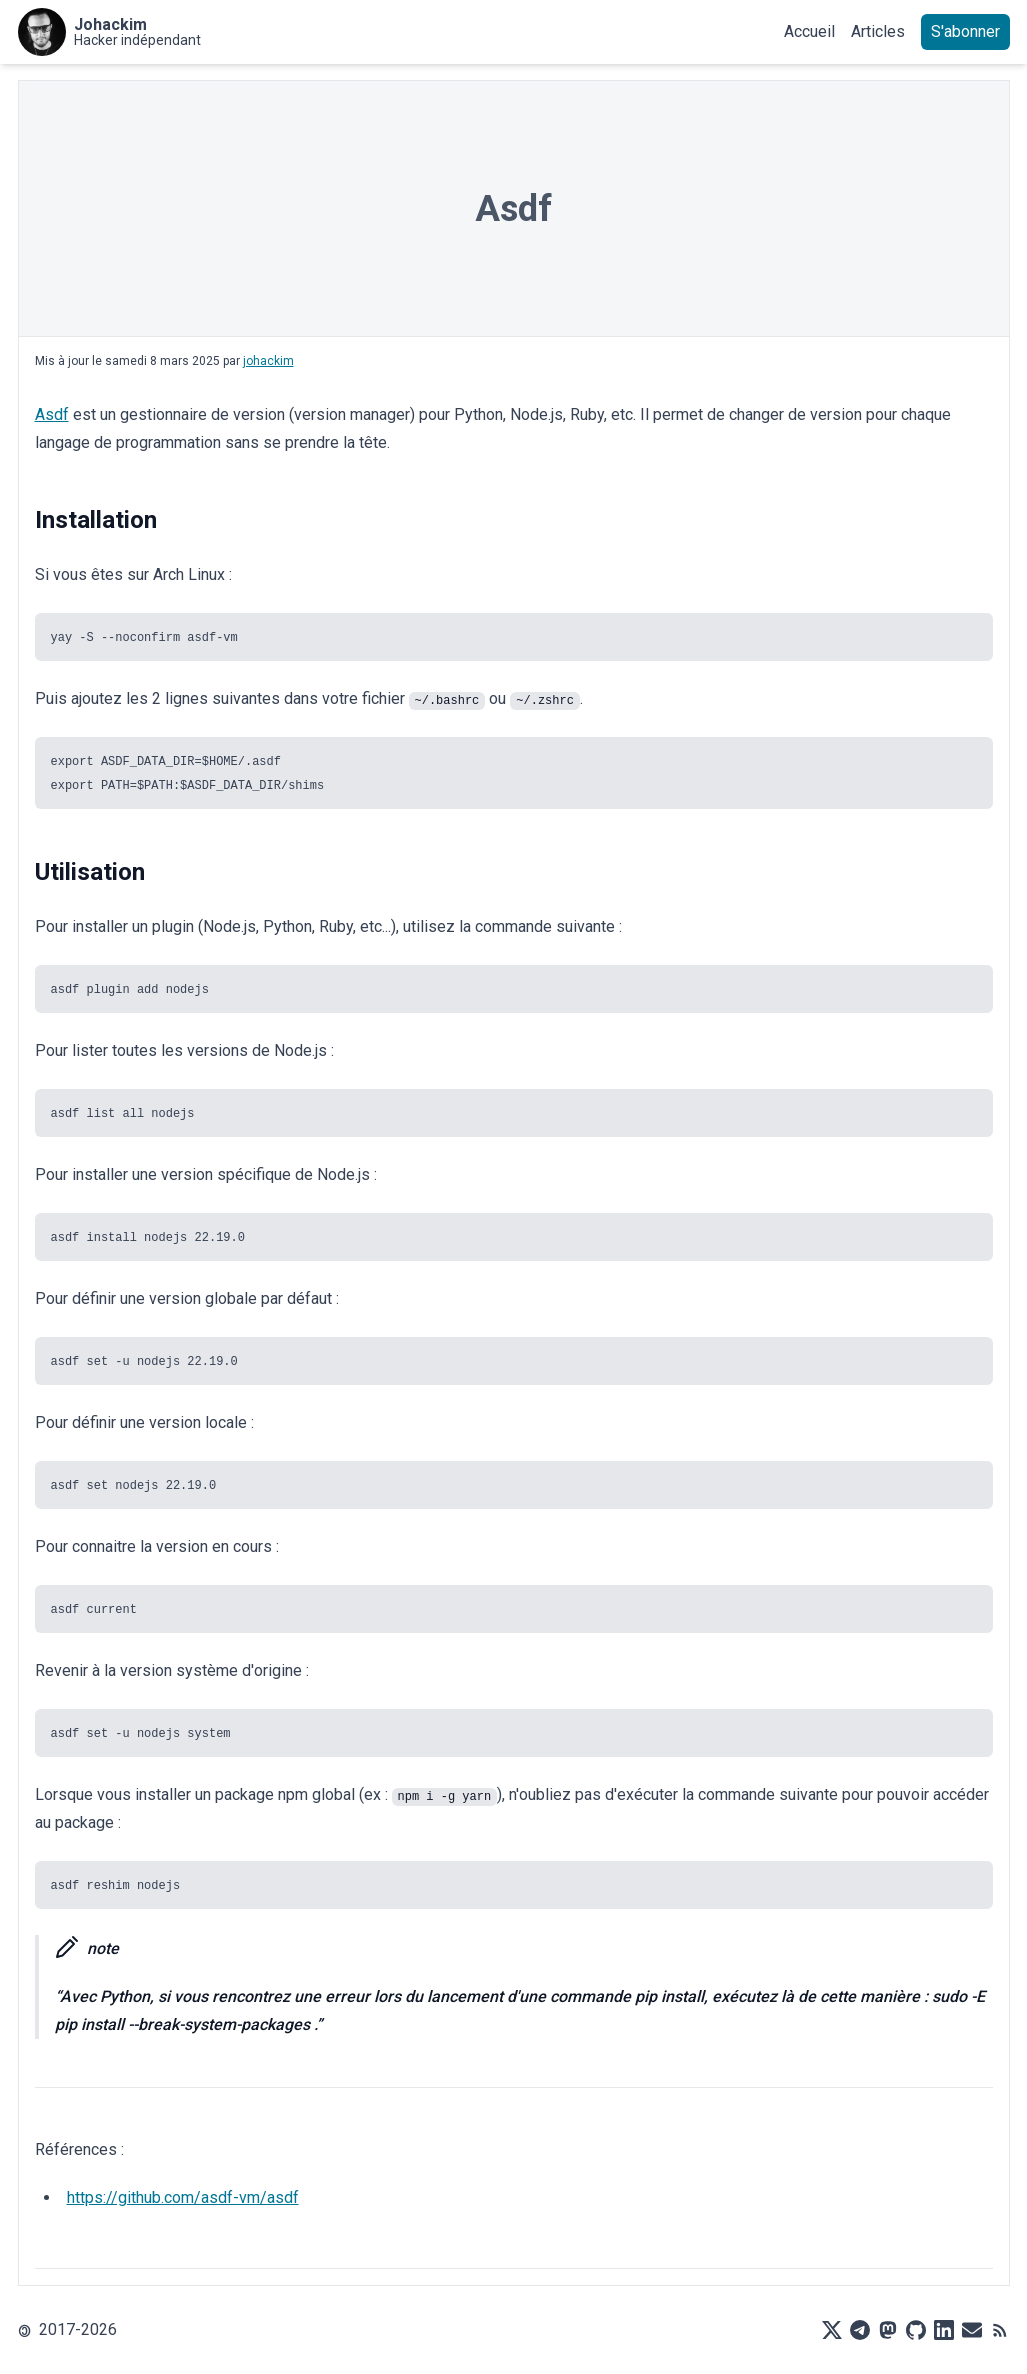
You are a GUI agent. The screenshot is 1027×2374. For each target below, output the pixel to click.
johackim (268, 361)
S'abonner (965, 31)
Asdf (52, 414)
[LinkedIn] (944, 2330)
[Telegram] (860, 2330)
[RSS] (1000, 2330)
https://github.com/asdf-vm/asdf (183, 2197)
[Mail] (972, 2330)
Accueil (809, 31)
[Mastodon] (888, 2330)
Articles (878, 31)
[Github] (916, 2330)
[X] (832, 2330)
